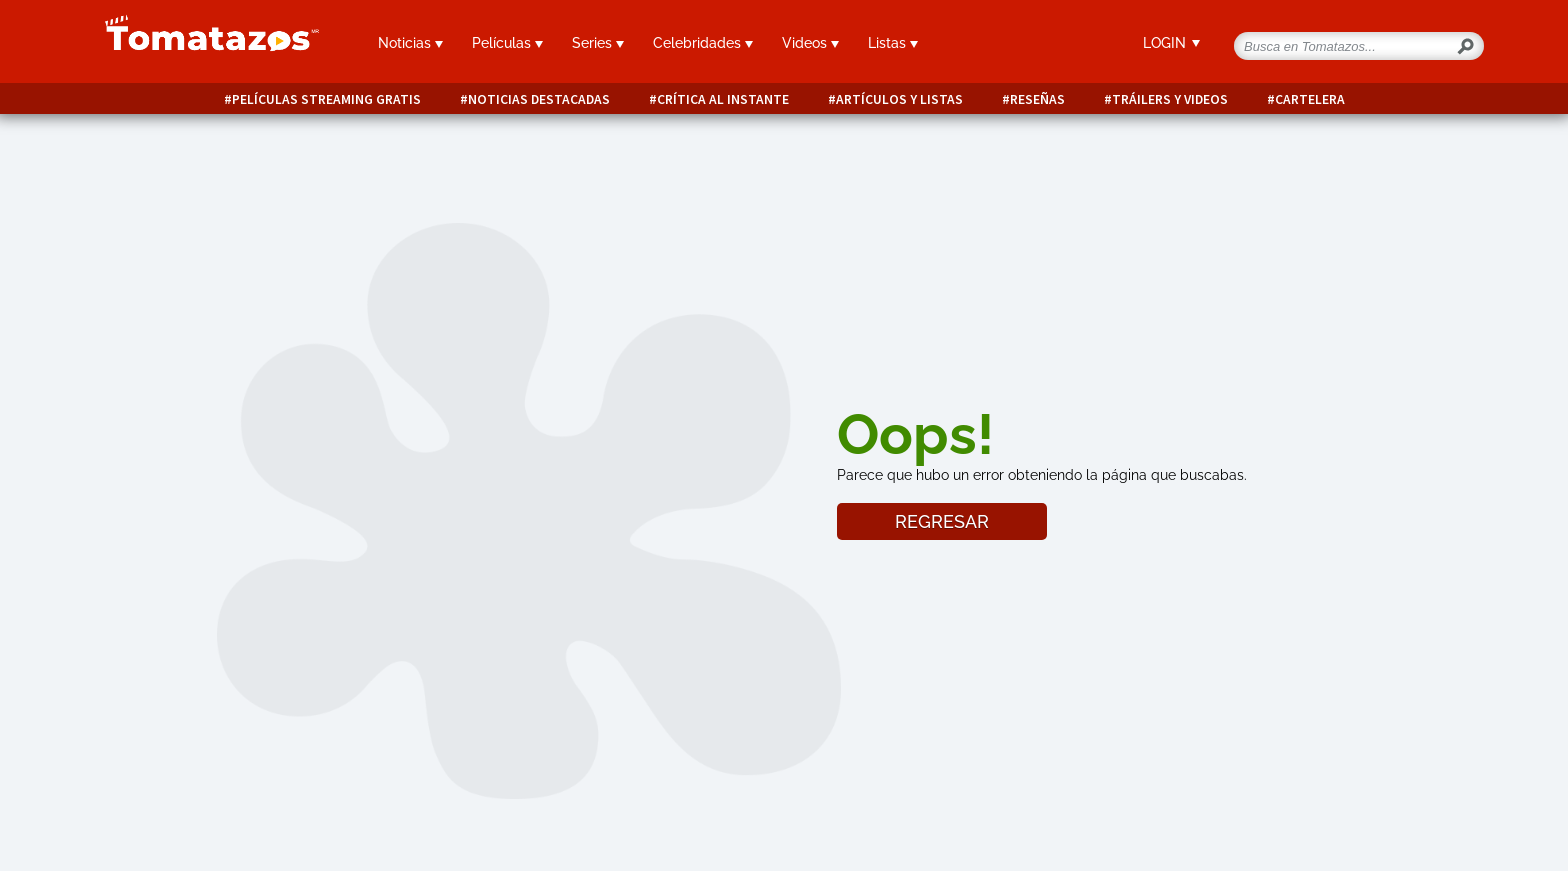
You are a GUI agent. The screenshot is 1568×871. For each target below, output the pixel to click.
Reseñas (1037, 99)
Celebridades (703, 43)
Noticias (410, 43)
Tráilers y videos (1170, 99)
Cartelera (1310, 99)
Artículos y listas (899, 99)
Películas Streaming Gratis (326, 99)
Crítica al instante (723, 99)
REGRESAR (942, 521)
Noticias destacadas (539, 99)
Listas (893, 43)
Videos (810, 43)
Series (598, 43)
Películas (507, 43)
